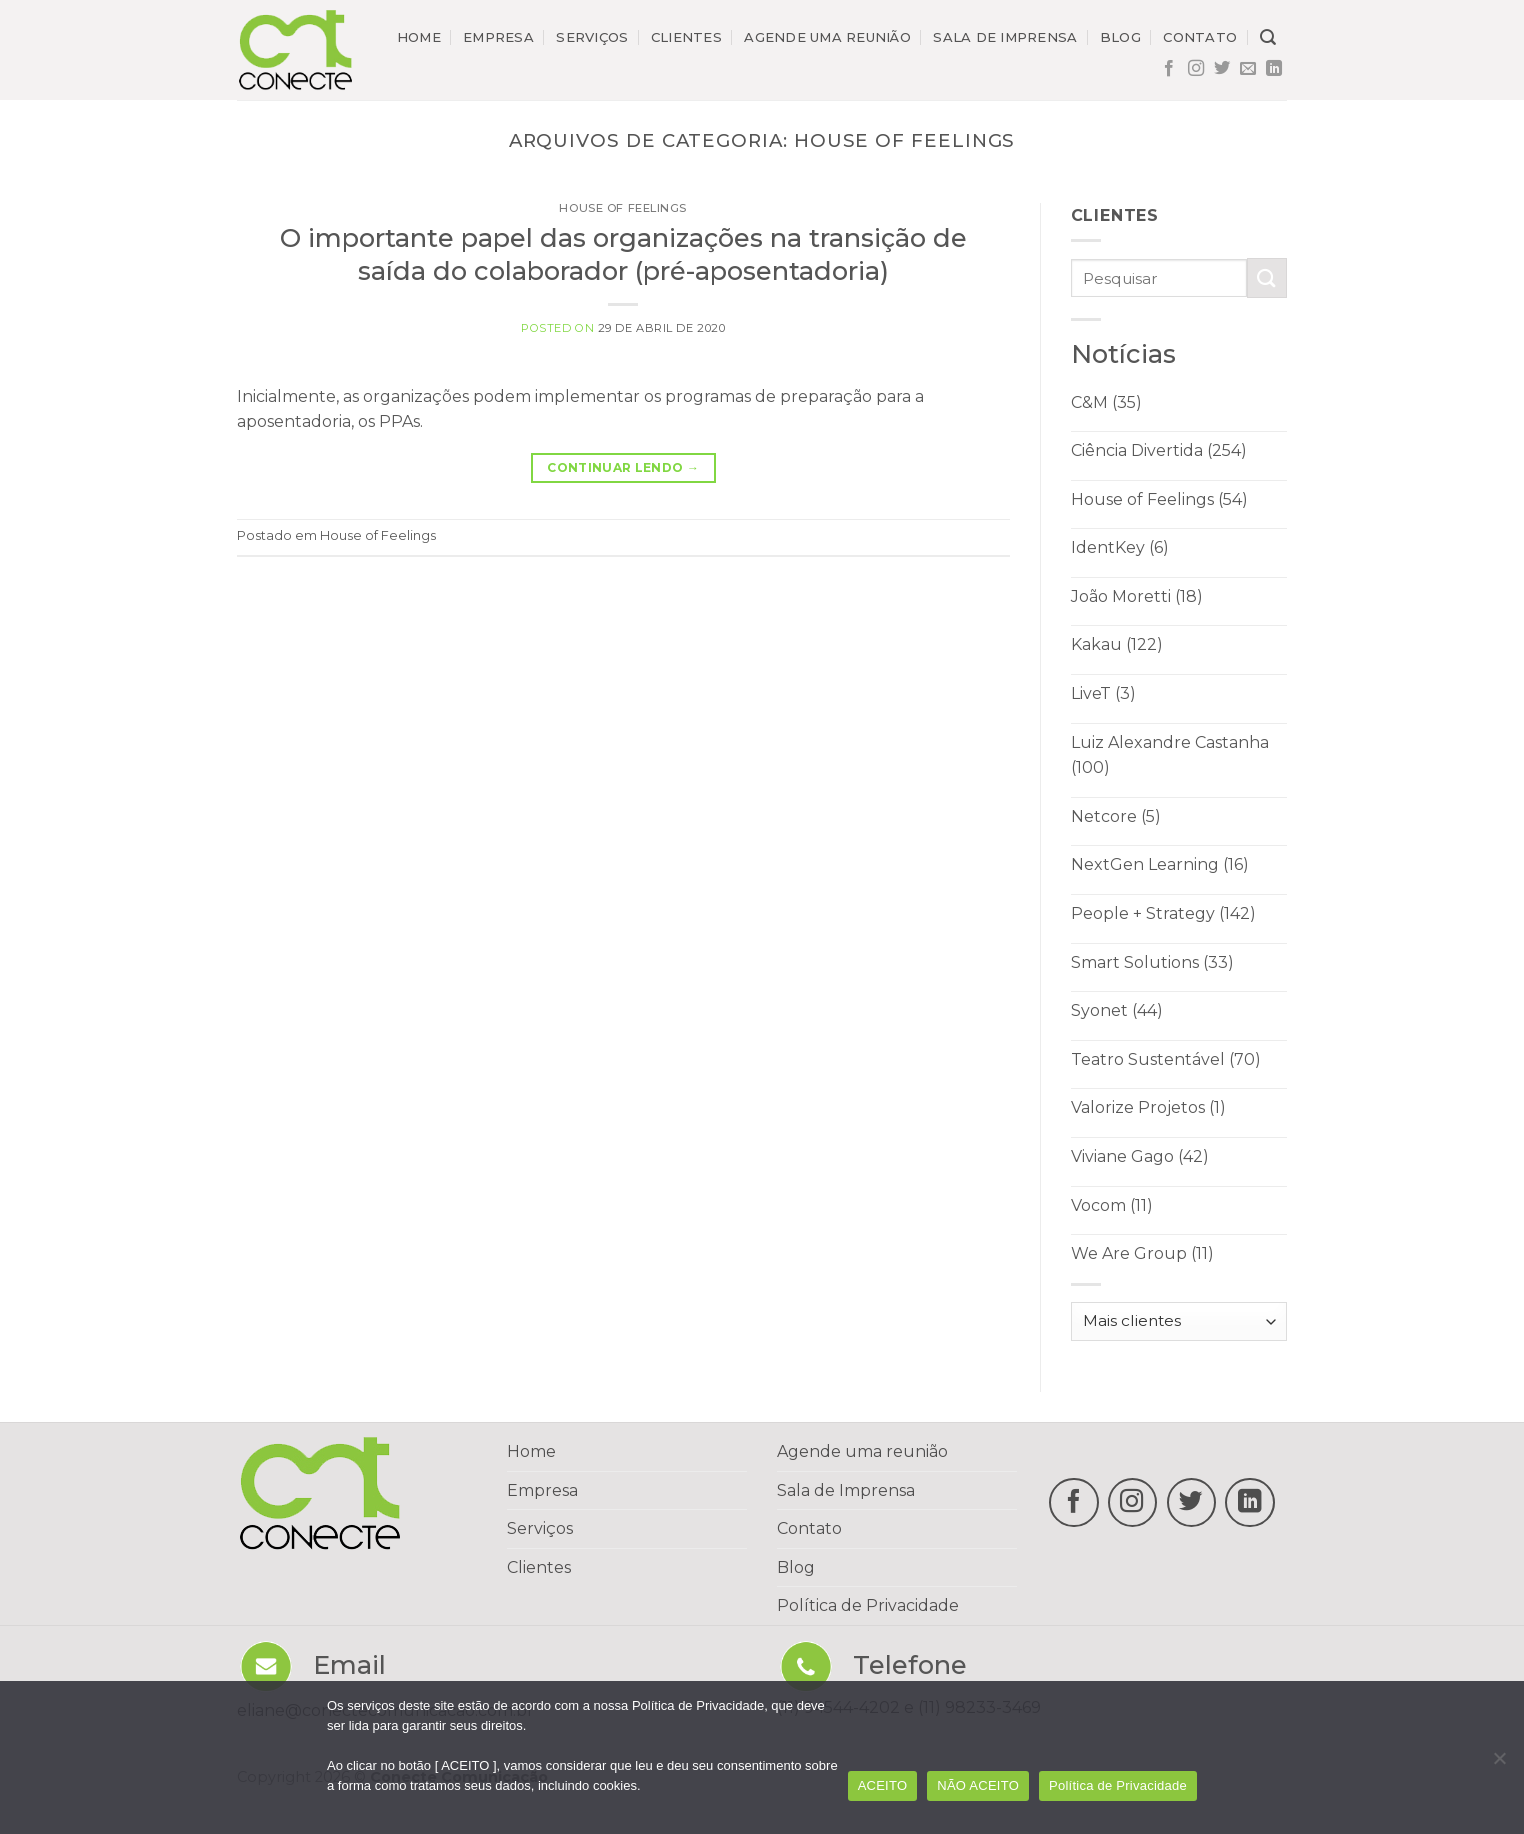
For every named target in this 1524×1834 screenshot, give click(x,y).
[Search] (1268, 37)
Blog (1120, 37)
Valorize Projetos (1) (1148, 1107)
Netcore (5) (1116, 816)
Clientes (686, 37)
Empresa (498, 37)
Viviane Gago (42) (1140, 1156)
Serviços (592, 37)
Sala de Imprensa (846, 1490)
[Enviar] (1267, 277)
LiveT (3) (1103, 693)
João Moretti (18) (1137, 596)
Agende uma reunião (827, 37)
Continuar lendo (623, 467)
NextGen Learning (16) (1160, 864)
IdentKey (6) (1120, 547)
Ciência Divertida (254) (1159, 450)
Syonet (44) (1117, 1010)
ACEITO (883, 1785)
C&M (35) (1106, 402)
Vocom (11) (1112, 1205)
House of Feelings (623, 208)
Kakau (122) (1117, 644)
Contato (1200, 37)
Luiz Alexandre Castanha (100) (1170, 755)
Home (419, 37)
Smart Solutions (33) (1152, 962)
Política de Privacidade (868, 1605)
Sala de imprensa (1005, 37)
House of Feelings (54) (1159, 499)
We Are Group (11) (1142, 1253)
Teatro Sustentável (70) (1166, 1059)
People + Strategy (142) (1163, 913)
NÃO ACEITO (978, 1785)
